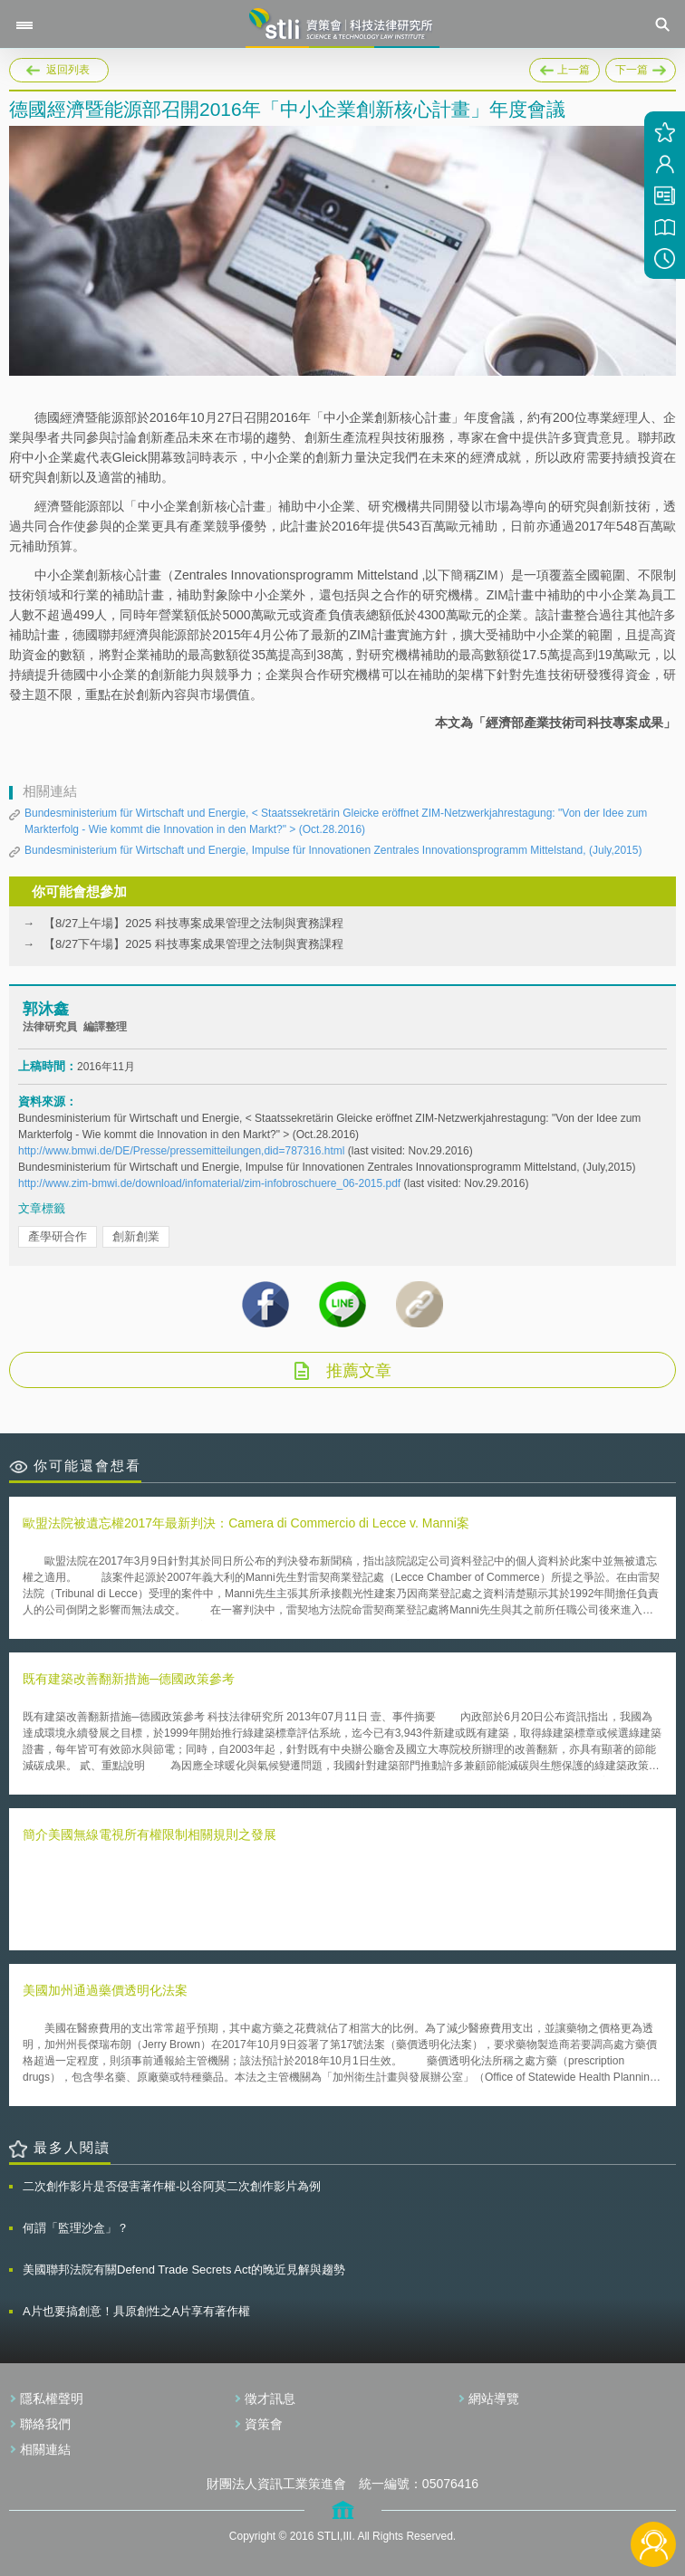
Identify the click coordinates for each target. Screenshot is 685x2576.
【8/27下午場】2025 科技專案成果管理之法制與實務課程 (193, 944)
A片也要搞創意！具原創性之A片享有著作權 (136, 2311)
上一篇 (564, 67)
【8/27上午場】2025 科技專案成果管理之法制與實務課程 (193, 923)
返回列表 (68, 69)
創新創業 (135, 1236)
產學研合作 (57, 1236)
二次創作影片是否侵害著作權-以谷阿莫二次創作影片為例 (172, 2186)
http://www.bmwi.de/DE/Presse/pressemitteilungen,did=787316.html (181, 1150)
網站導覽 (493, 2398)
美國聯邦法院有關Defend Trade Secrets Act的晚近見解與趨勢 (184, 2269)
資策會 (264, 2424)
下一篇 (640, 67)
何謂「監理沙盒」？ (76, 2228)
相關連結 (45, 2449)
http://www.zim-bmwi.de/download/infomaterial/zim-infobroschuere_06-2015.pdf (209, 1183)
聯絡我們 (45, 2424)
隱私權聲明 (51, 2398)
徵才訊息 (270, 2398)
